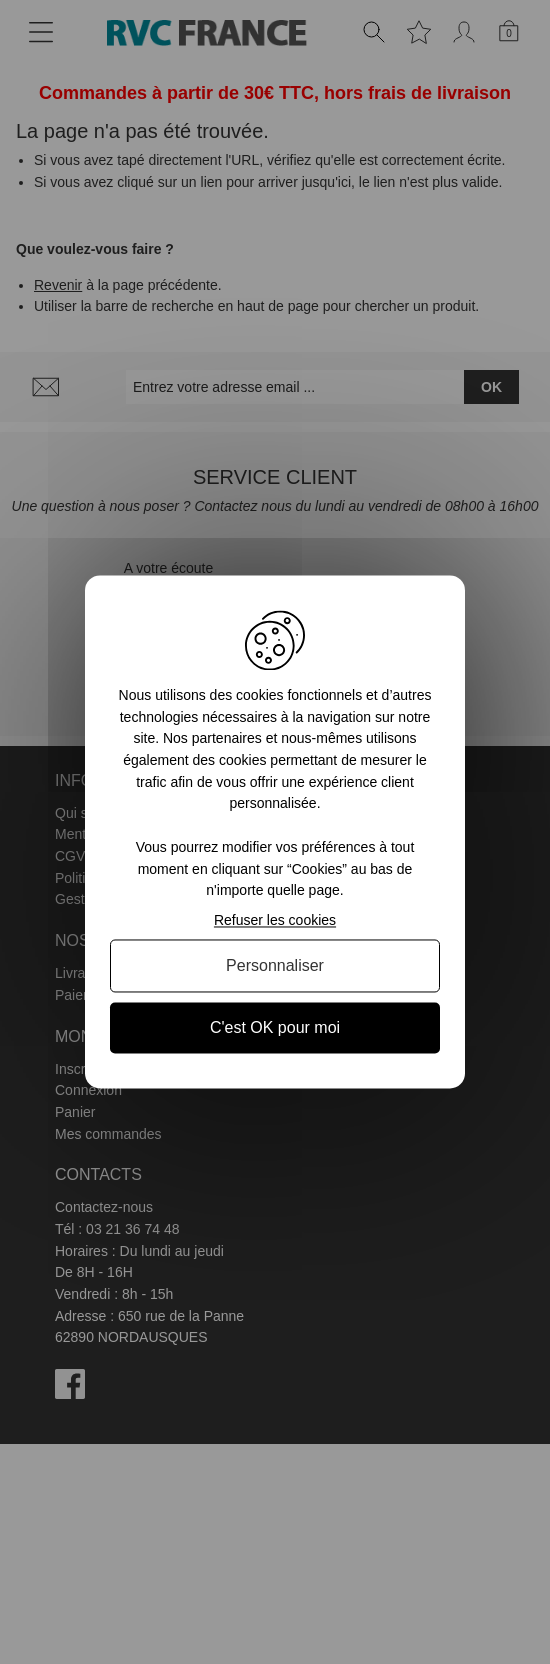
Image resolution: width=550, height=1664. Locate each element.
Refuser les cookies (275, 920)
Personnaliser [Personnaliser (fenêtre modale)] (275, 965)
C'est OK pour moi (275, 1027)
